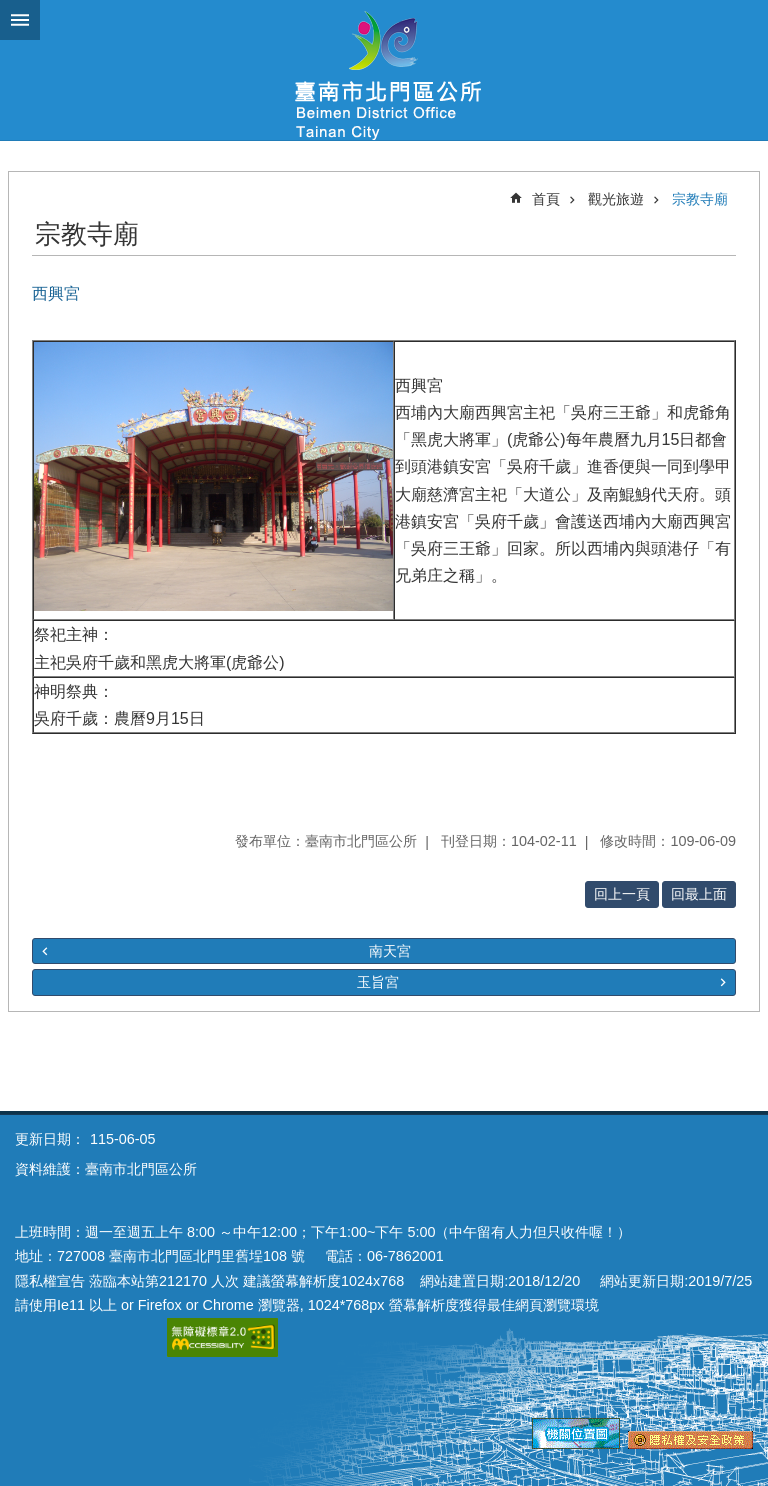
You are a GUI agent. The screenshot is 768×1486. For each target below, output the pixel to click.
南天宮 (390, 951)
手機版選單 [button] (20, 20)
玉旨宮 (378, 982)
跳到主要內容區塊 (10, 10)
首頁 (546, 199)
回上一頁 (622, 894)
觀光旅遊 (616, 199)
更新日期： (50, 1139)
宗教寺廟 (700, 199)
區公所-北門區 (384, 70)
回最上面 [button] (699, 894)
